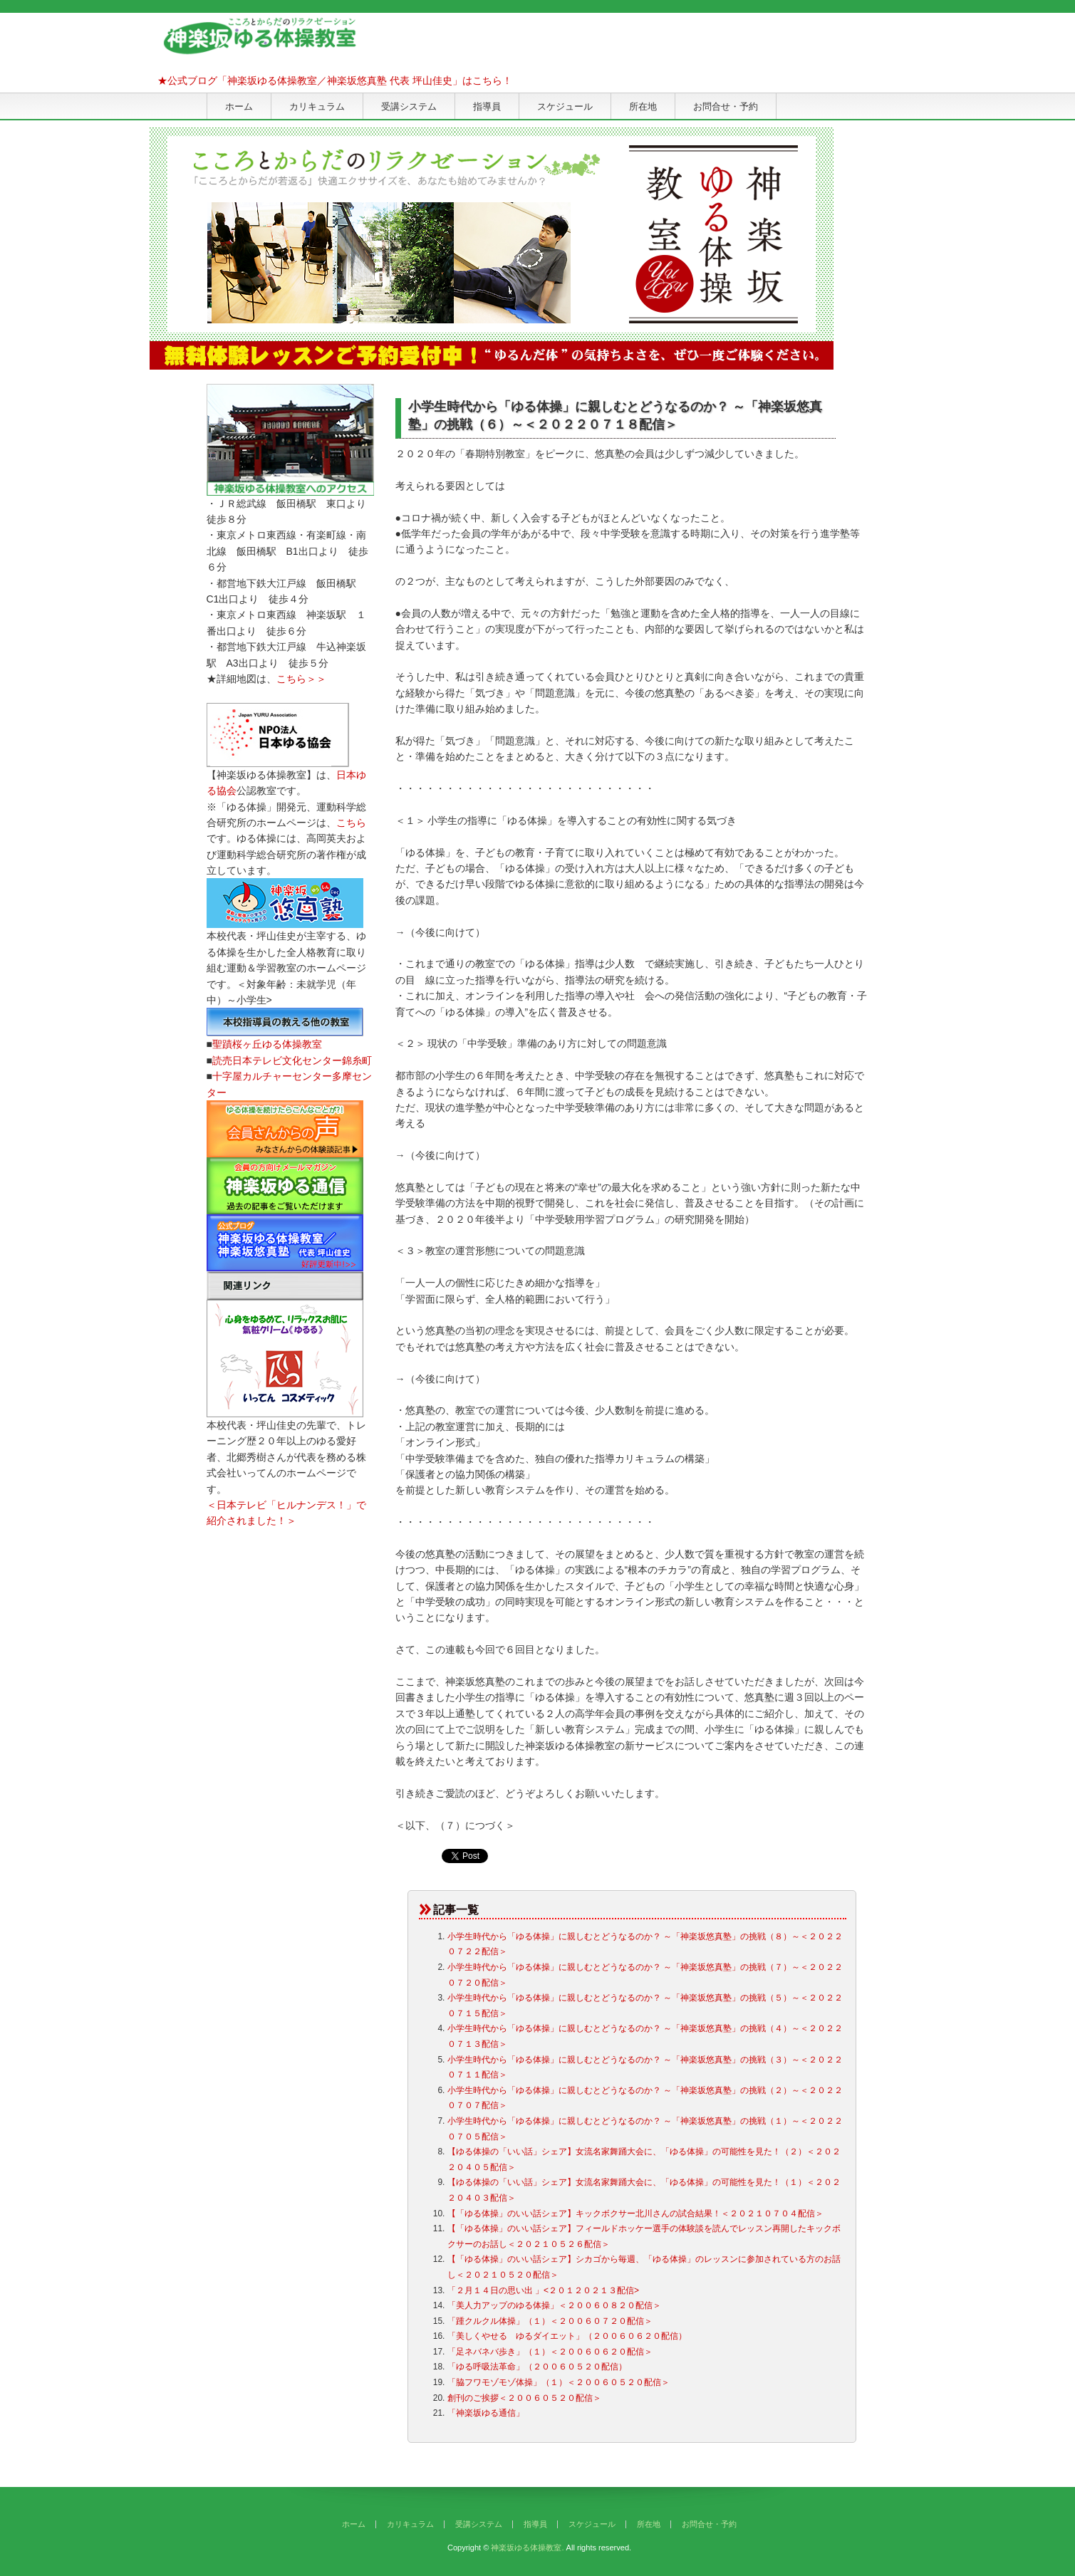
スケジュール (565, 106)
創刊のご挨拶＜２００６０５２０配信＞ (524, 2398)
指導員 (487, 106)
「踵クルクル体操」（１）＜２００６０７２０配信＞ (550, 2321)
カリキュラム (317, 106)
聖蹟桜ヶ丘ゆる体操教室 (267, 1044)
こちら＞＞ (301, 678)
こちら (351, 822)
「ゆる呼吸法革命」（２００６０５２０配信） (537, 2367)
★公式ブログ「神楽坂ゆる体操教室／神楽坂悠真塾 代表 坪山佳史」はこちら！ (334, 80)
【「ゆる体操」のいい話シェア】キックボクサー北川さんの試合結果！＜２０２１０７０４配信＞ (635, 2213)
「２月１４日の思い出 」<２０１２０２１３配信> (543, 2290)
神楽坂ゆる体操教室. (527, 2547)
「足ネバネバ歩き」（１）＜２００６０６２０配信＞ (550, 2352)
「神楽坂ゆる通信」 (485, 2413)
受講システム (409, 106)
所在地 (643, 106)
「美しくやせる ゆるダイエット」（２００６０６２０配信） (567, 2336)
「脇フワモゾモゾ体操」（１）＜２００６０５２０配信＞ (558, 2382)
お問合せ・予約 (725, 106)
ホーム (239, 106)
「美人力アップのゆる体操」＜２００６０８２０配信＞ (554, 2305)
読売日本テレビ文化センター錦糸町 (292, 1060)
